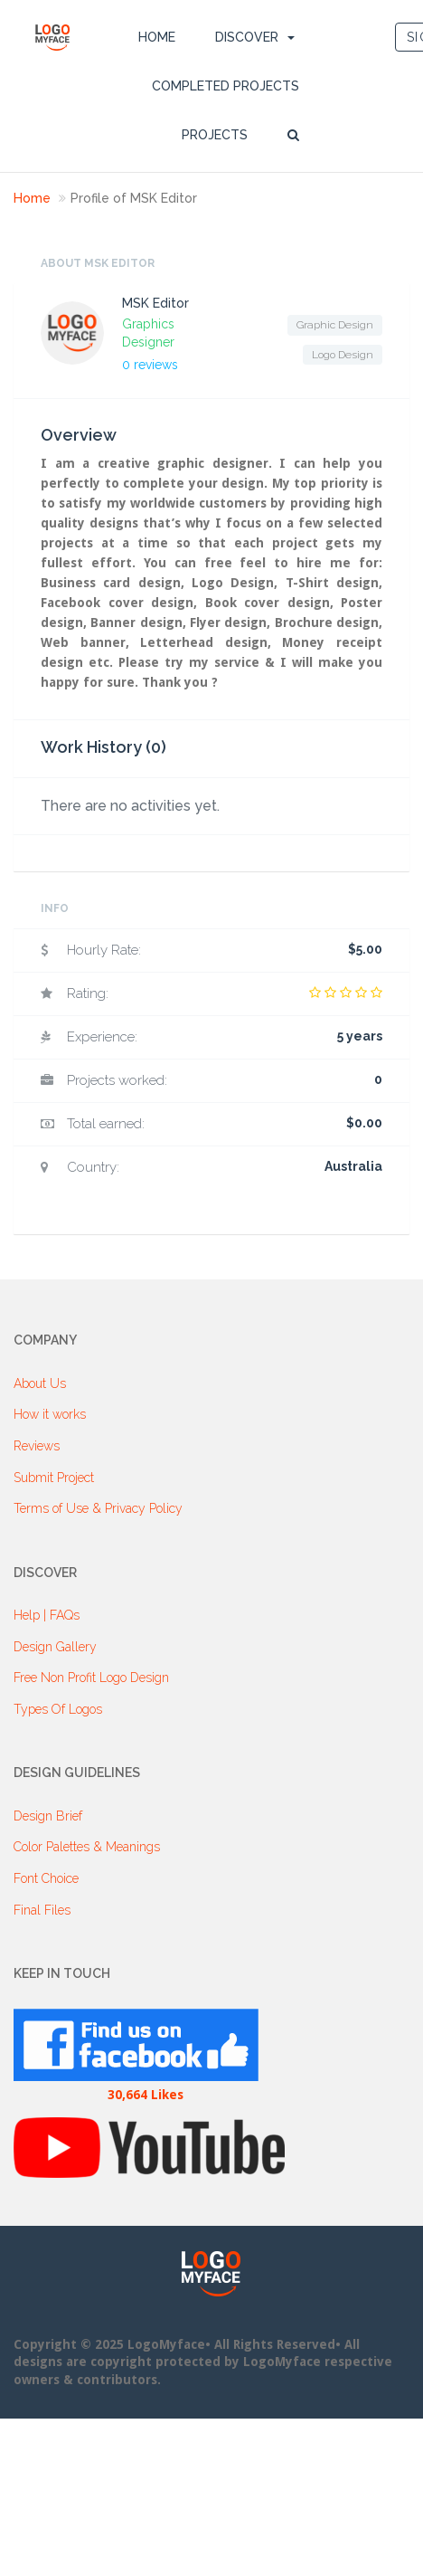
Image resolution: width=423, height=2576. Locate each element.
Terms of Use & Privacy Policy (98, 1508)
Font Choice (46, 1878)
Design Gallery (55, 1647)
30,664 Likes (145, 2094)
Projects (215, 135)
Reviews (37, 1446)
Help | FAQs (47, 1615)
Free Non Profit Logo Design (91, 1677)
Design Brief (48, 1816)
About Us (40, 1383)
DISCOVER (246, 37)
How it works (50, 1414)
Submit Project (54, 1477)
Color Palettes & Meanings (87, 1846)
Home (156, 37)
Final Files (42, 1910)
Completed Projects (225, 86)
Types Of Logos (58, 1709)
